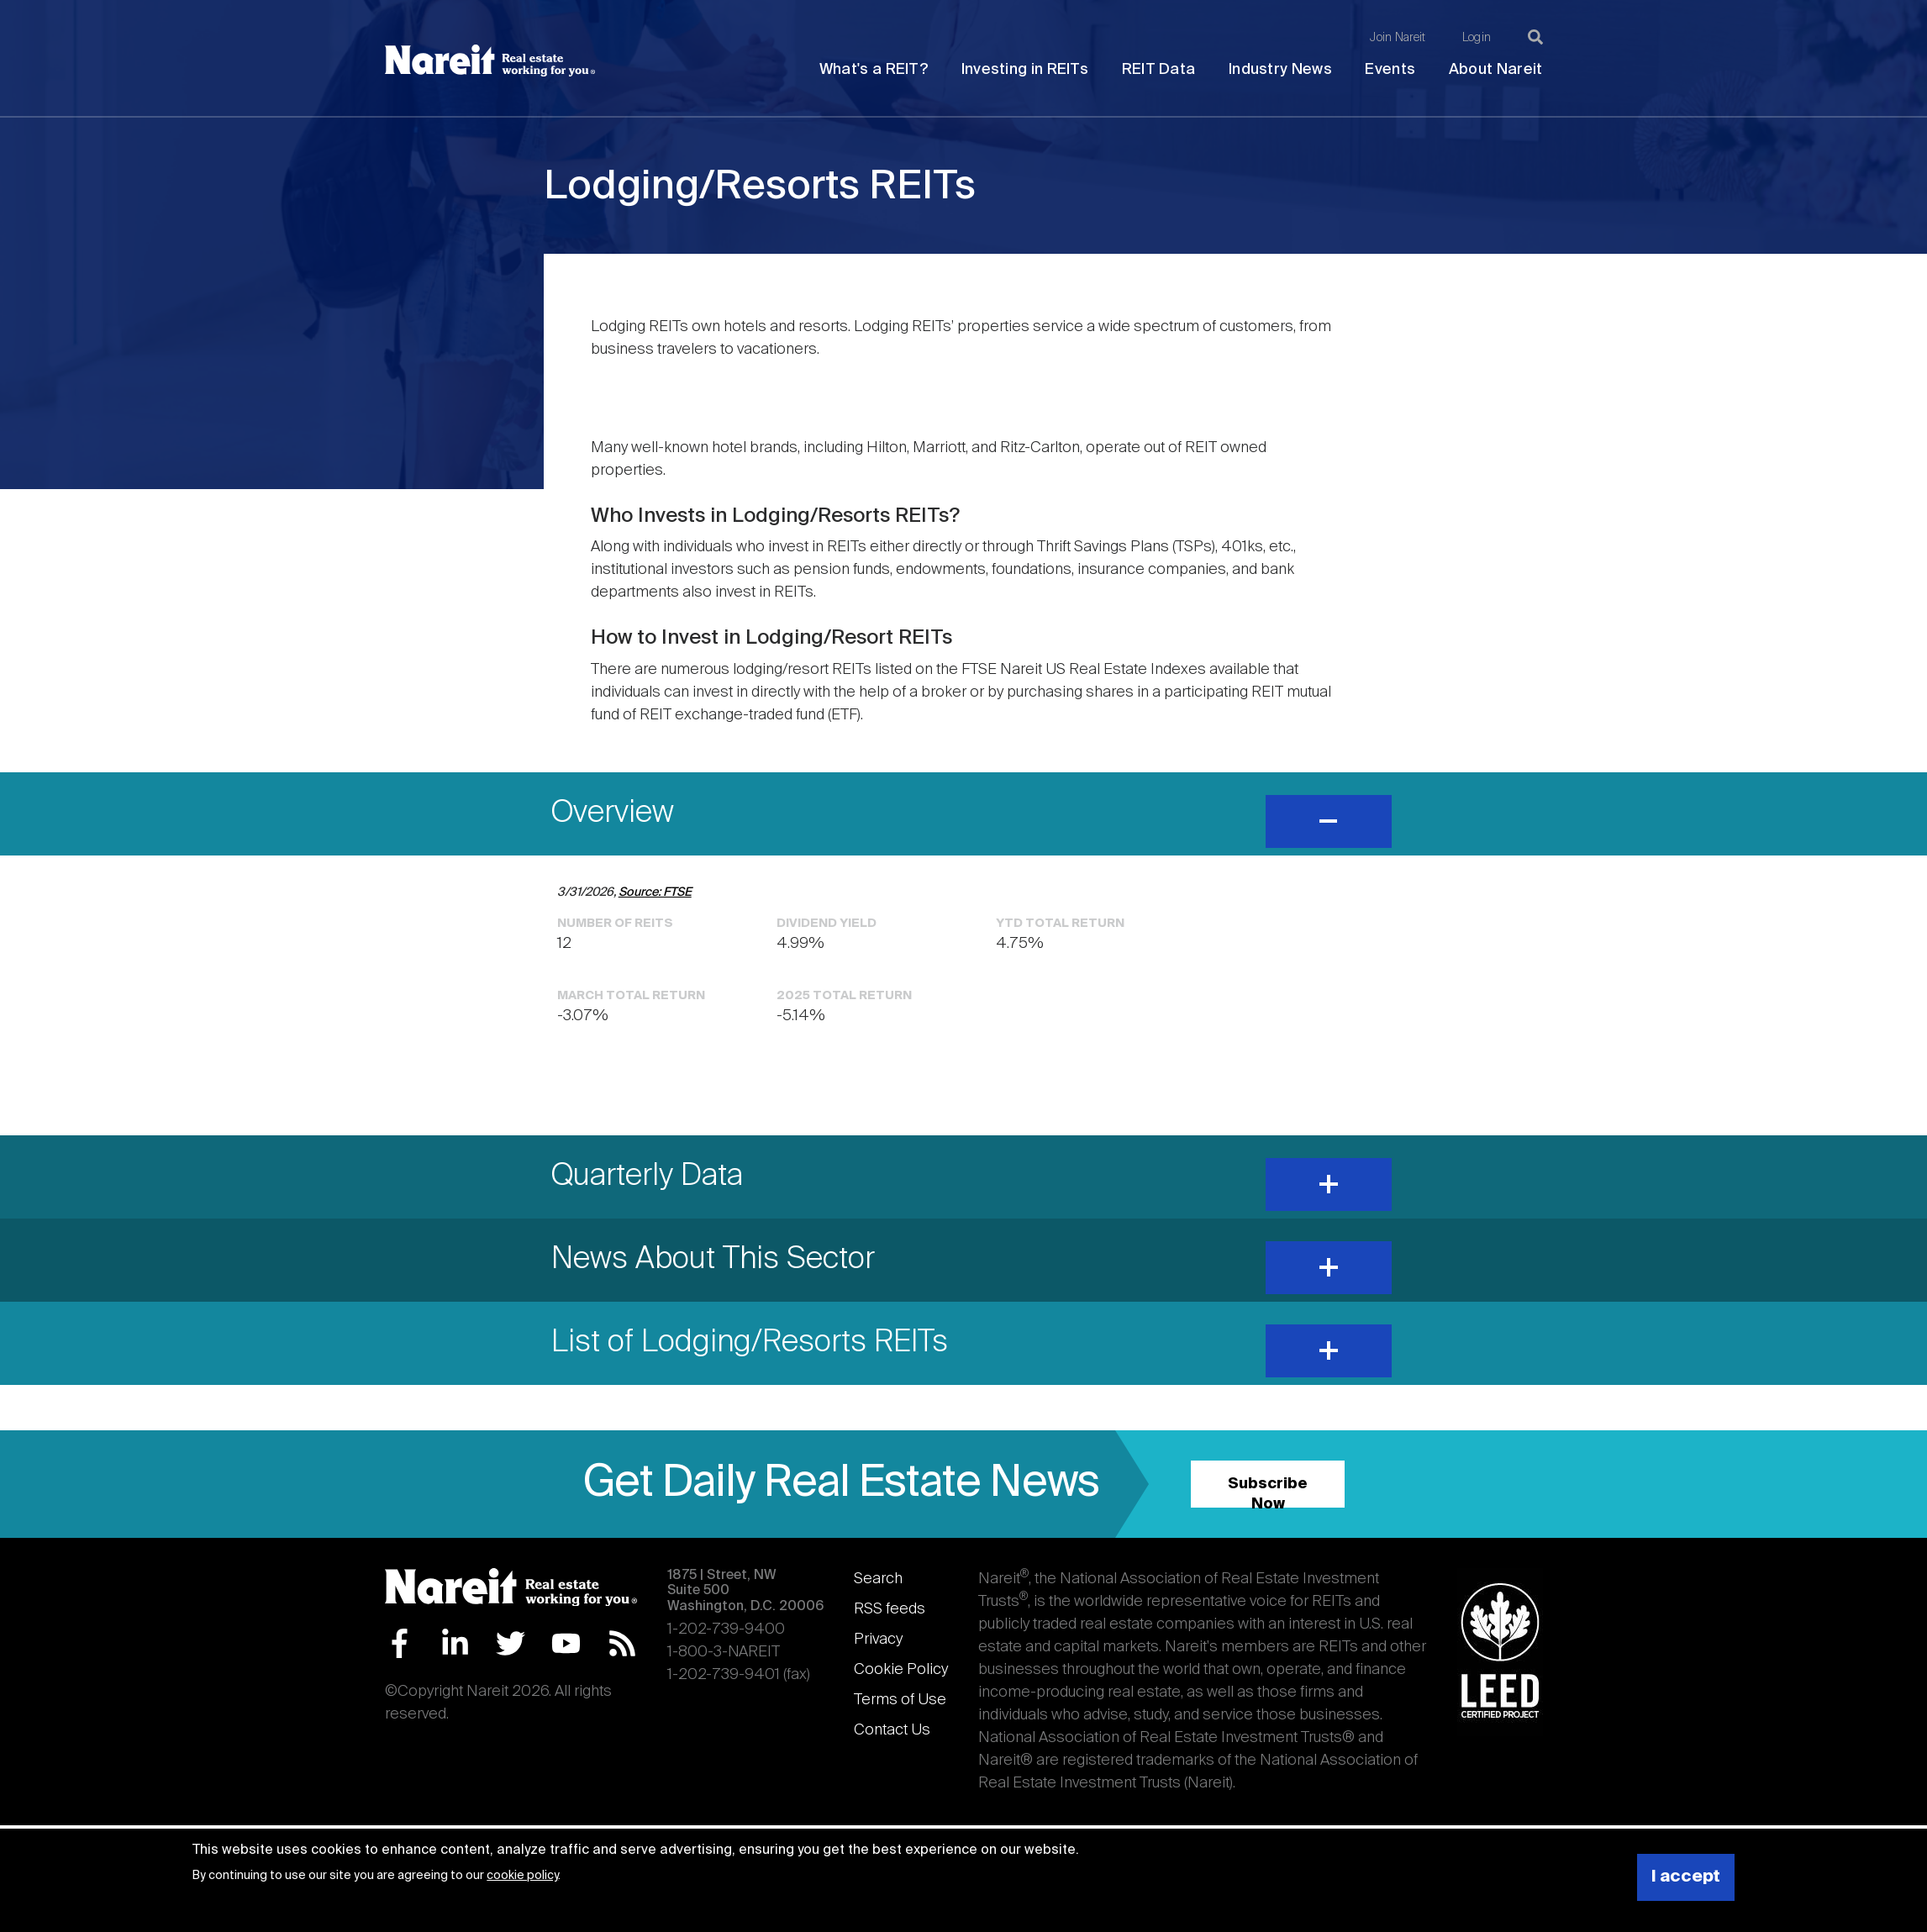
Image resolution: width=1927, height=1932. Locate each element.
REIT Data (1159, 69)
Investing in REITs (1024, 69)
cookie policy (522, 1876)
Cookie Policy (901, 1669)
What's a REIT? (873, 69)
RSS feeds (889, 1609)
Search (878, 1579)
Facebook (399, 1643)
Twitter (510, 1643)
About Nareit (1496, 69)
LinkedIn (455, 1643)
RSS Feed (622, 1643)
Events (1390, 69)
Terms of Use (900, 1700)
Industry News (1280, 69)
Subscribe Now (1268, 1492)
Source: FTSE (655, 892)
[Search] (1535, 37)
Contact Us (892, 1730)
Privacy (878, 1639)
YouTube (566, 1643)
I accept (1685, 1877)
